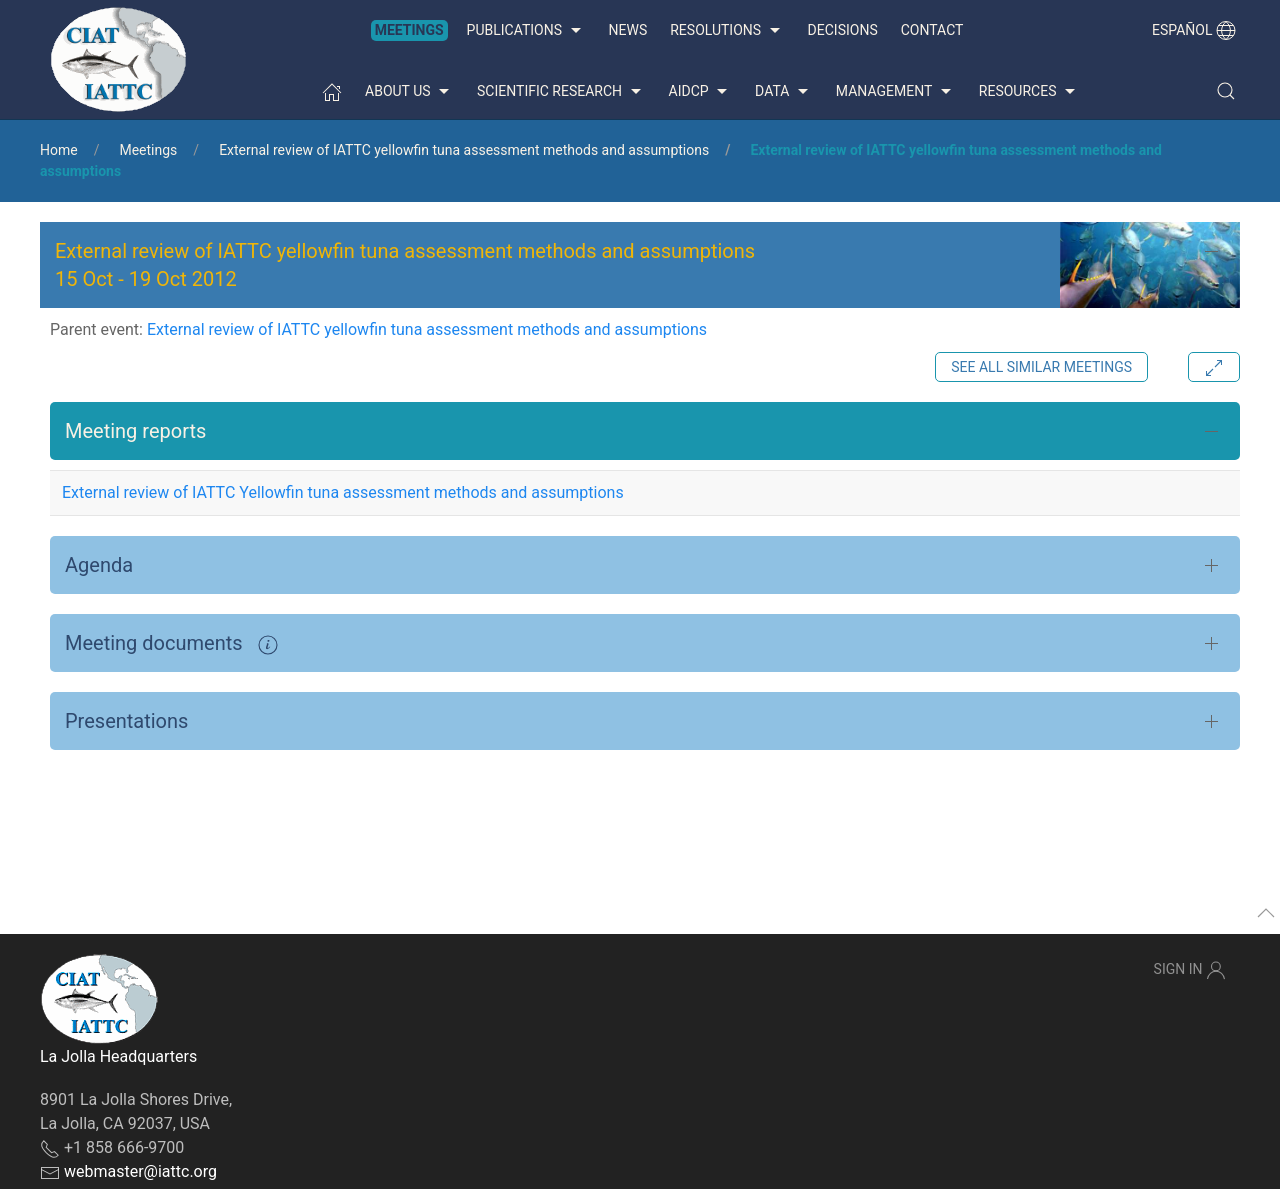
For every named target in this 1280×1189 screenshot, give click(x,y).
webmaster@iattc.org (140, 1171)
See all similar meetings (1041, 367)
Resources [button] (1029, 92)
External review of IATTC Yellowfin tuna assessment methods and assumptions (343, 492)
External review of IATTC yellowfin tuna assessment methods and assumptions (464, 150)
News (628, 30)
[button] (1226, 91)
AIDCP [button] (701, 92)
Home (59, 150)
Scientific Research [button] (561, 92)
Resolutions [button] (727, 31)
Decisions (843, 30)
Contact (932, 30)
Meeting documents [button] (171, 643)
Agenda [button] (99, 565)
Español (1194, 30)
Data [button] (784, 92)
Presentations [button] (126, 721)
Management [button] (896, 92)
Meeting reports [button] (135, 431)
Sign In (1190, 970)
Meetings (409, 30)
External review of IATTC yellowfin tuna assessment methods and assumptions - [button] (405, 265)
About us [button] (409, 92)
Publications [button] (526, 31)
